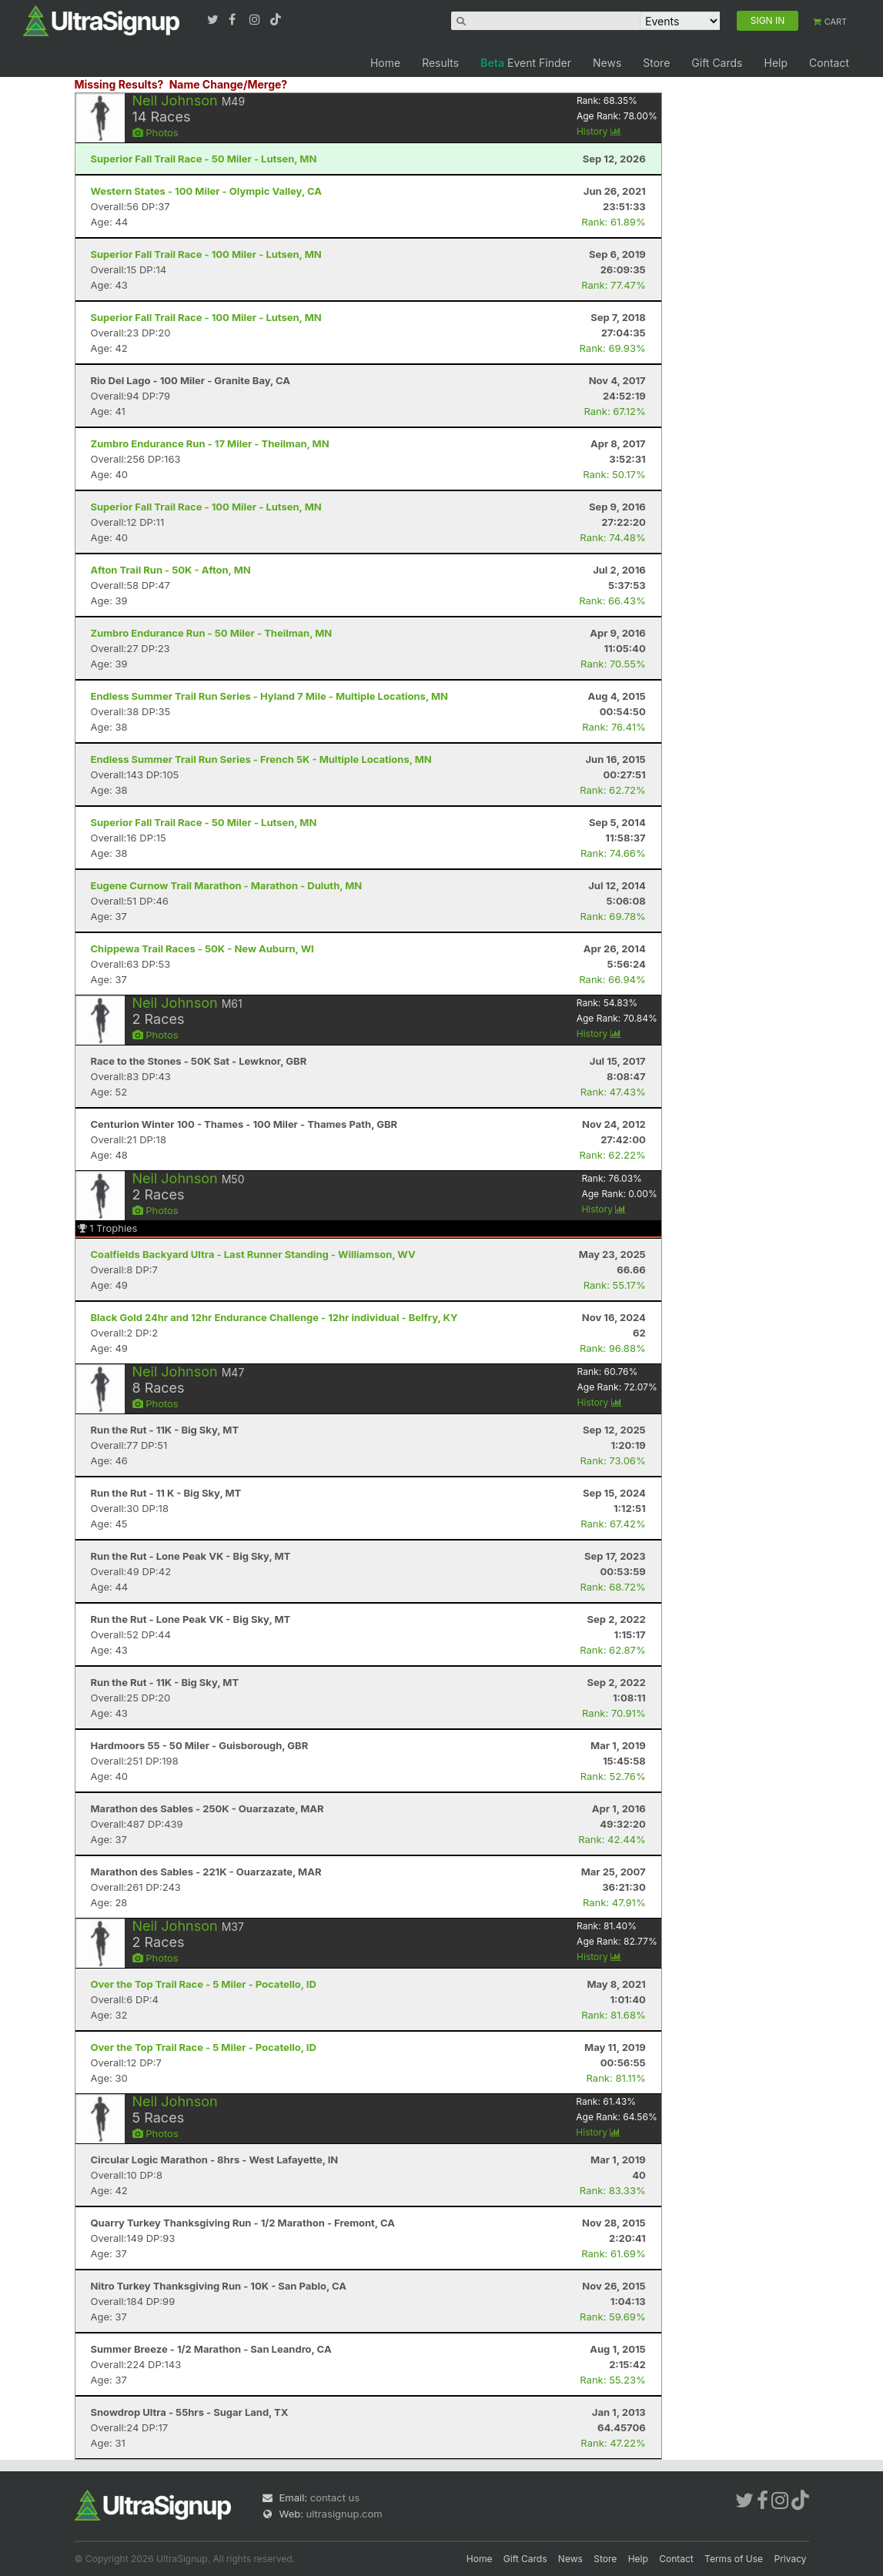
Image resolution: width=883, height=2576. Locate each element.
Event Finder (525, 62)
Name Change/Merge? (228, 84)
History (599, 131)
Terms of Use (733, 2558)
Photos (155, 132)
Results (440, 62)
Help (776, 62)
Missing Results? (119, 84)
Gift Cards (716, 62)
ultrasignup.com (344, 2513)
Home (385, 62)
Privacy (790, 2558)
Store (656, 62)
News (607, 62)
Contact (829, 62)
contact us (335, 2497)
